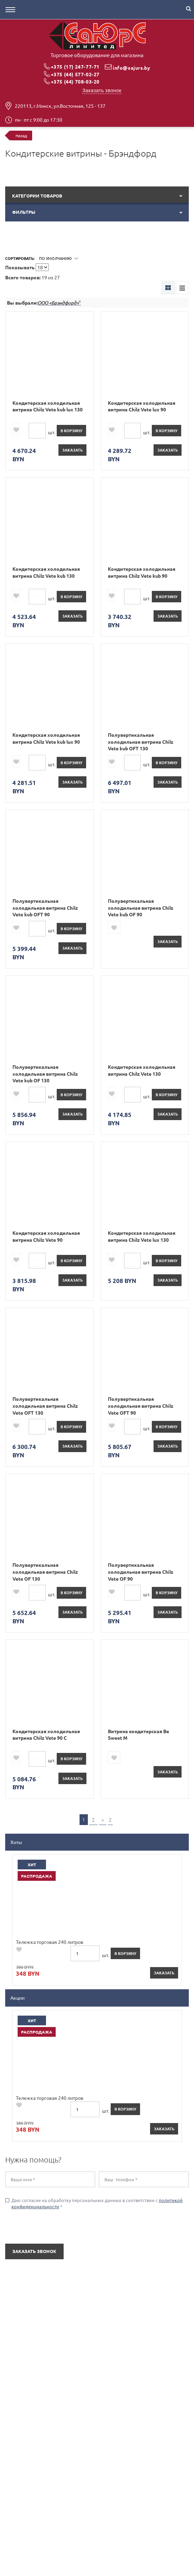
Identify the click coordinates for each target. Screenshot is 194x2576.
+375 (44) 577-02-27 (75, 74)
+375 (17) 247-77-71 (75, 66)
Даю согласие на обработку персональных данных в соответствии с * (94, 2203)
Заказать (72, 450)
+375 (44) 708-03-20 (75, 81)
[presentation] (47, 2226)
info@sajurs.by (131, 67)
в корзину (71, 430)
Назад (21, 135)
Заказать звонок (101, 90)
